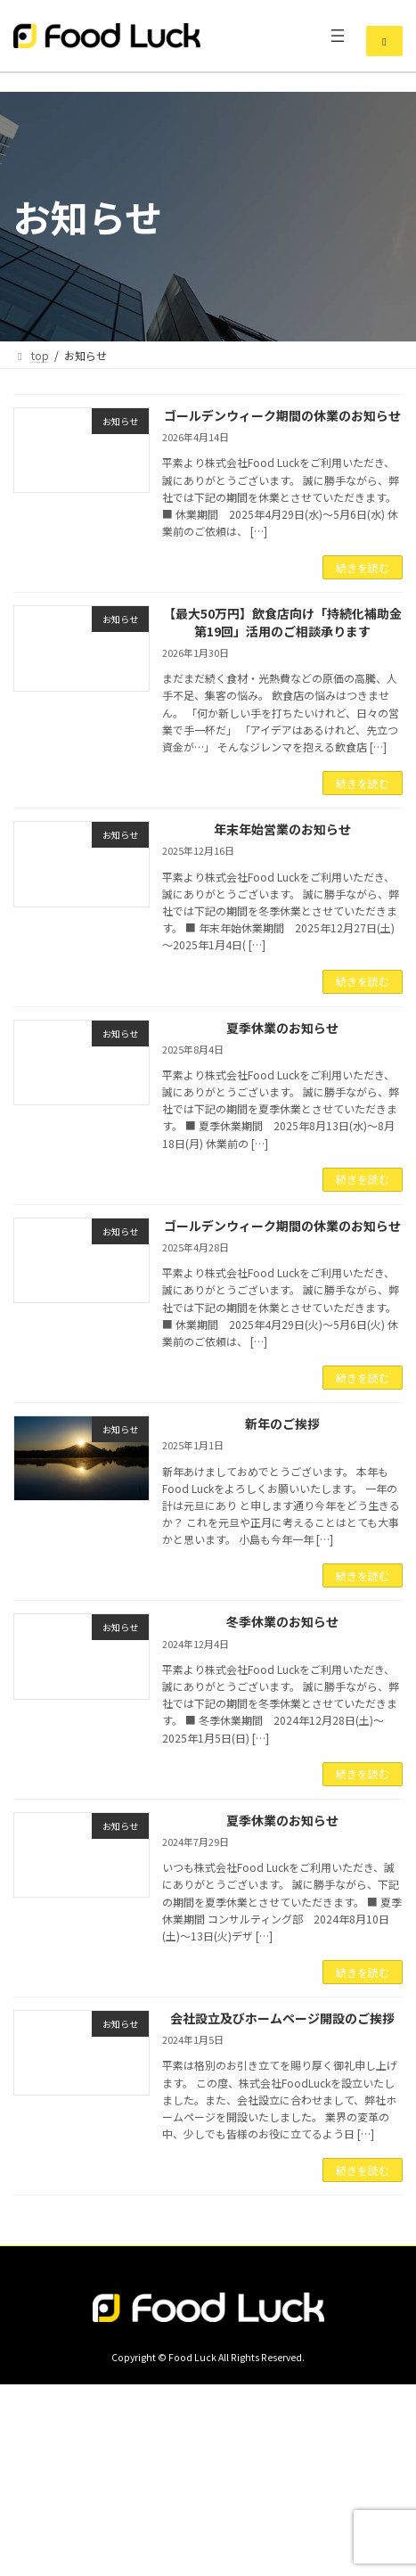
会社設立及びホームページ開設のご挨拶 (282, 2018)
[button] (384, 41)
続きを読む (362, 567)
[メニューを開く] (337, 35)
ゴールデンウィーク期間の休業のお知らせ (282, 415)
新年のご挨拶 (282, 1423)
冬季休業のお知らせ (282, 1621)
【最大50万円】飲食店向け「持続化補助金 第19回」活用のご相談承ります (282, 622)
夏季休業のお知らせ (282, 1028)
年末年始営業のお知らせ (282, 829)
